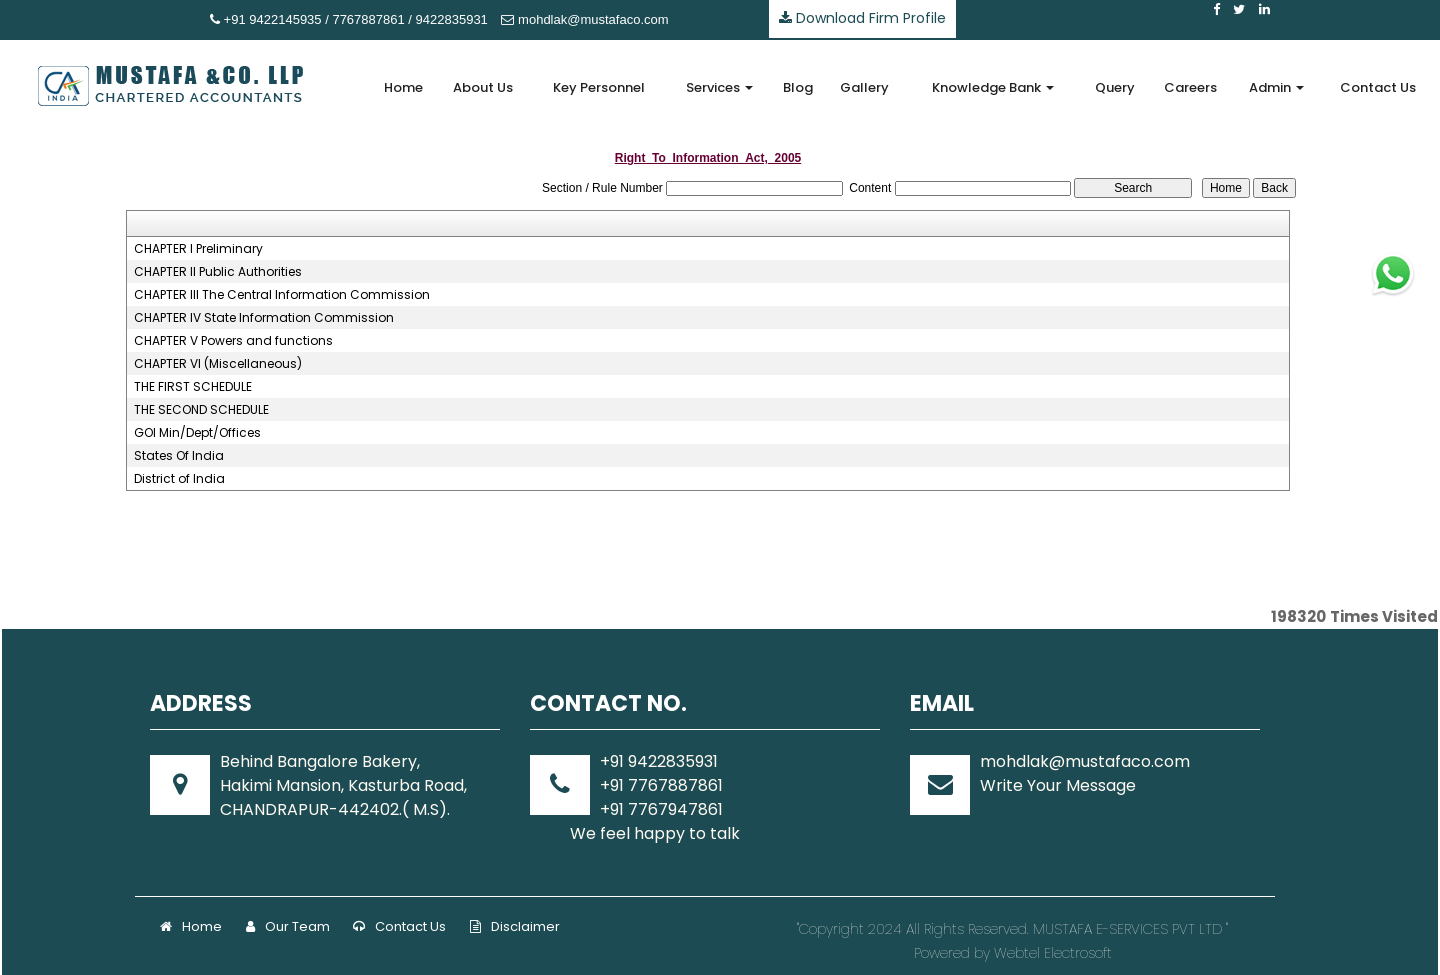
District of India (179, 479)
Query (1115, 87)
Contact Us (1378, 87)
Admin (1276, 87)
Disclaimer (515, 926)
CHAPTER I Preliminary (198, 249)
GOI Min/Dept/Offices (197, 433)
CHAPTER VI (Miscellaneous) (218, 364)
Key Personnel (599, 87)
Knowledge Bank (993, 87)
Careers (1190, 87)
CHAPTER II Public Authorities (218, 272)
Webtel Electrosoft (1053, 953)
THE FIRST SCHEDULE (193, 387)
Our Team (288, 926)
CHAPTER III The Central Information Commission (282, 295)
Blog (798, 87)
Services (719, 87)
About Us (483, 87)
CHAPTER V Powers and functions (233, 341)
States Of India (179, 456)
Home (403, 87)
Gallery (864, 87)
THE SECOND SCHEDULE (201, 410)
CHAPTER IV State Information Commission (264, 318)
